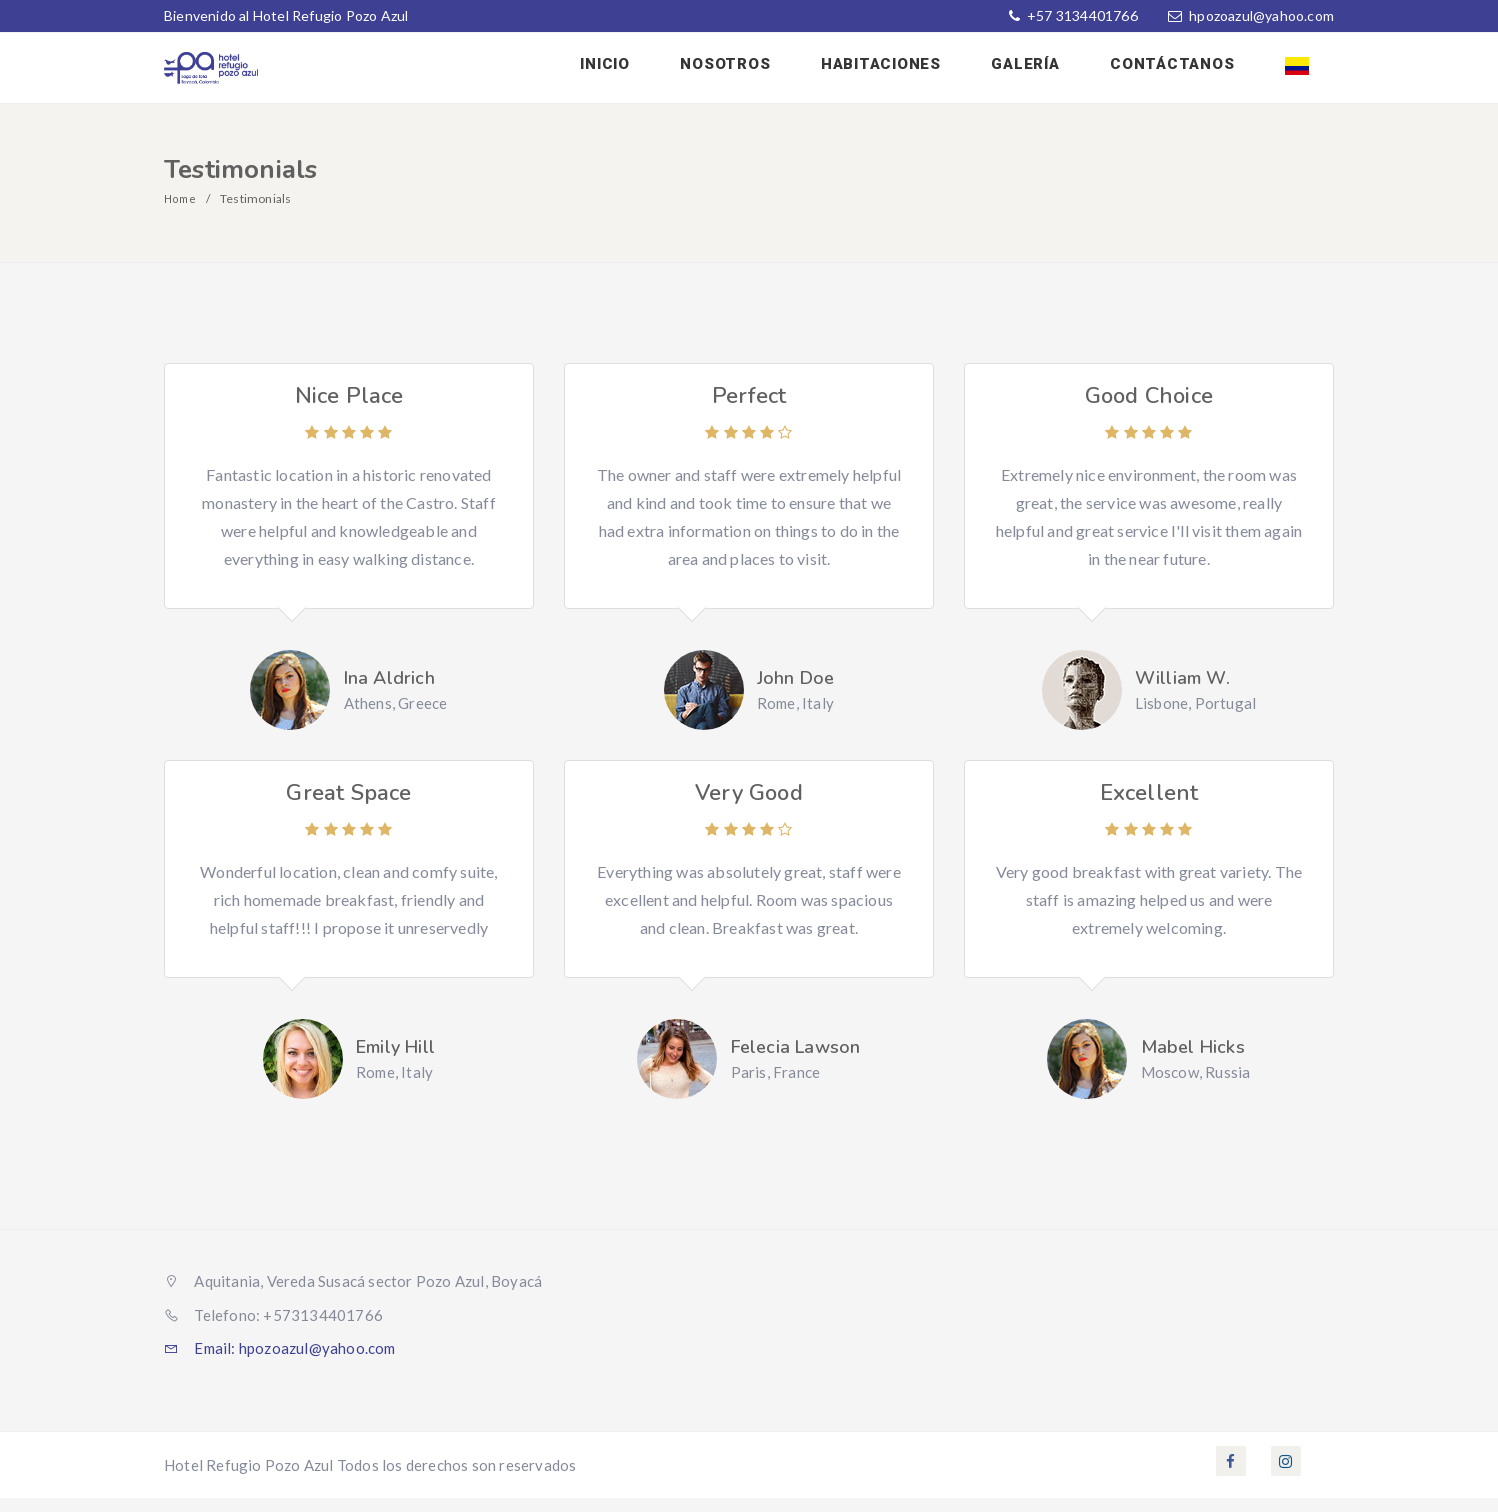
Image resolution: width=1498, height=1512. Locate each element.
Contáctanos (1188, 73)
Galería (1052, 73)
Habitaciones (918, 73)
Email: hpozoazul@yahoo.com (280, 1362)
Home (181, 212)
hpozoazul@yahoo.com (1261, 15)
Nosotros (773, 73)
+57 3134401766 (1081, 15)
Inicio (663, 73)
